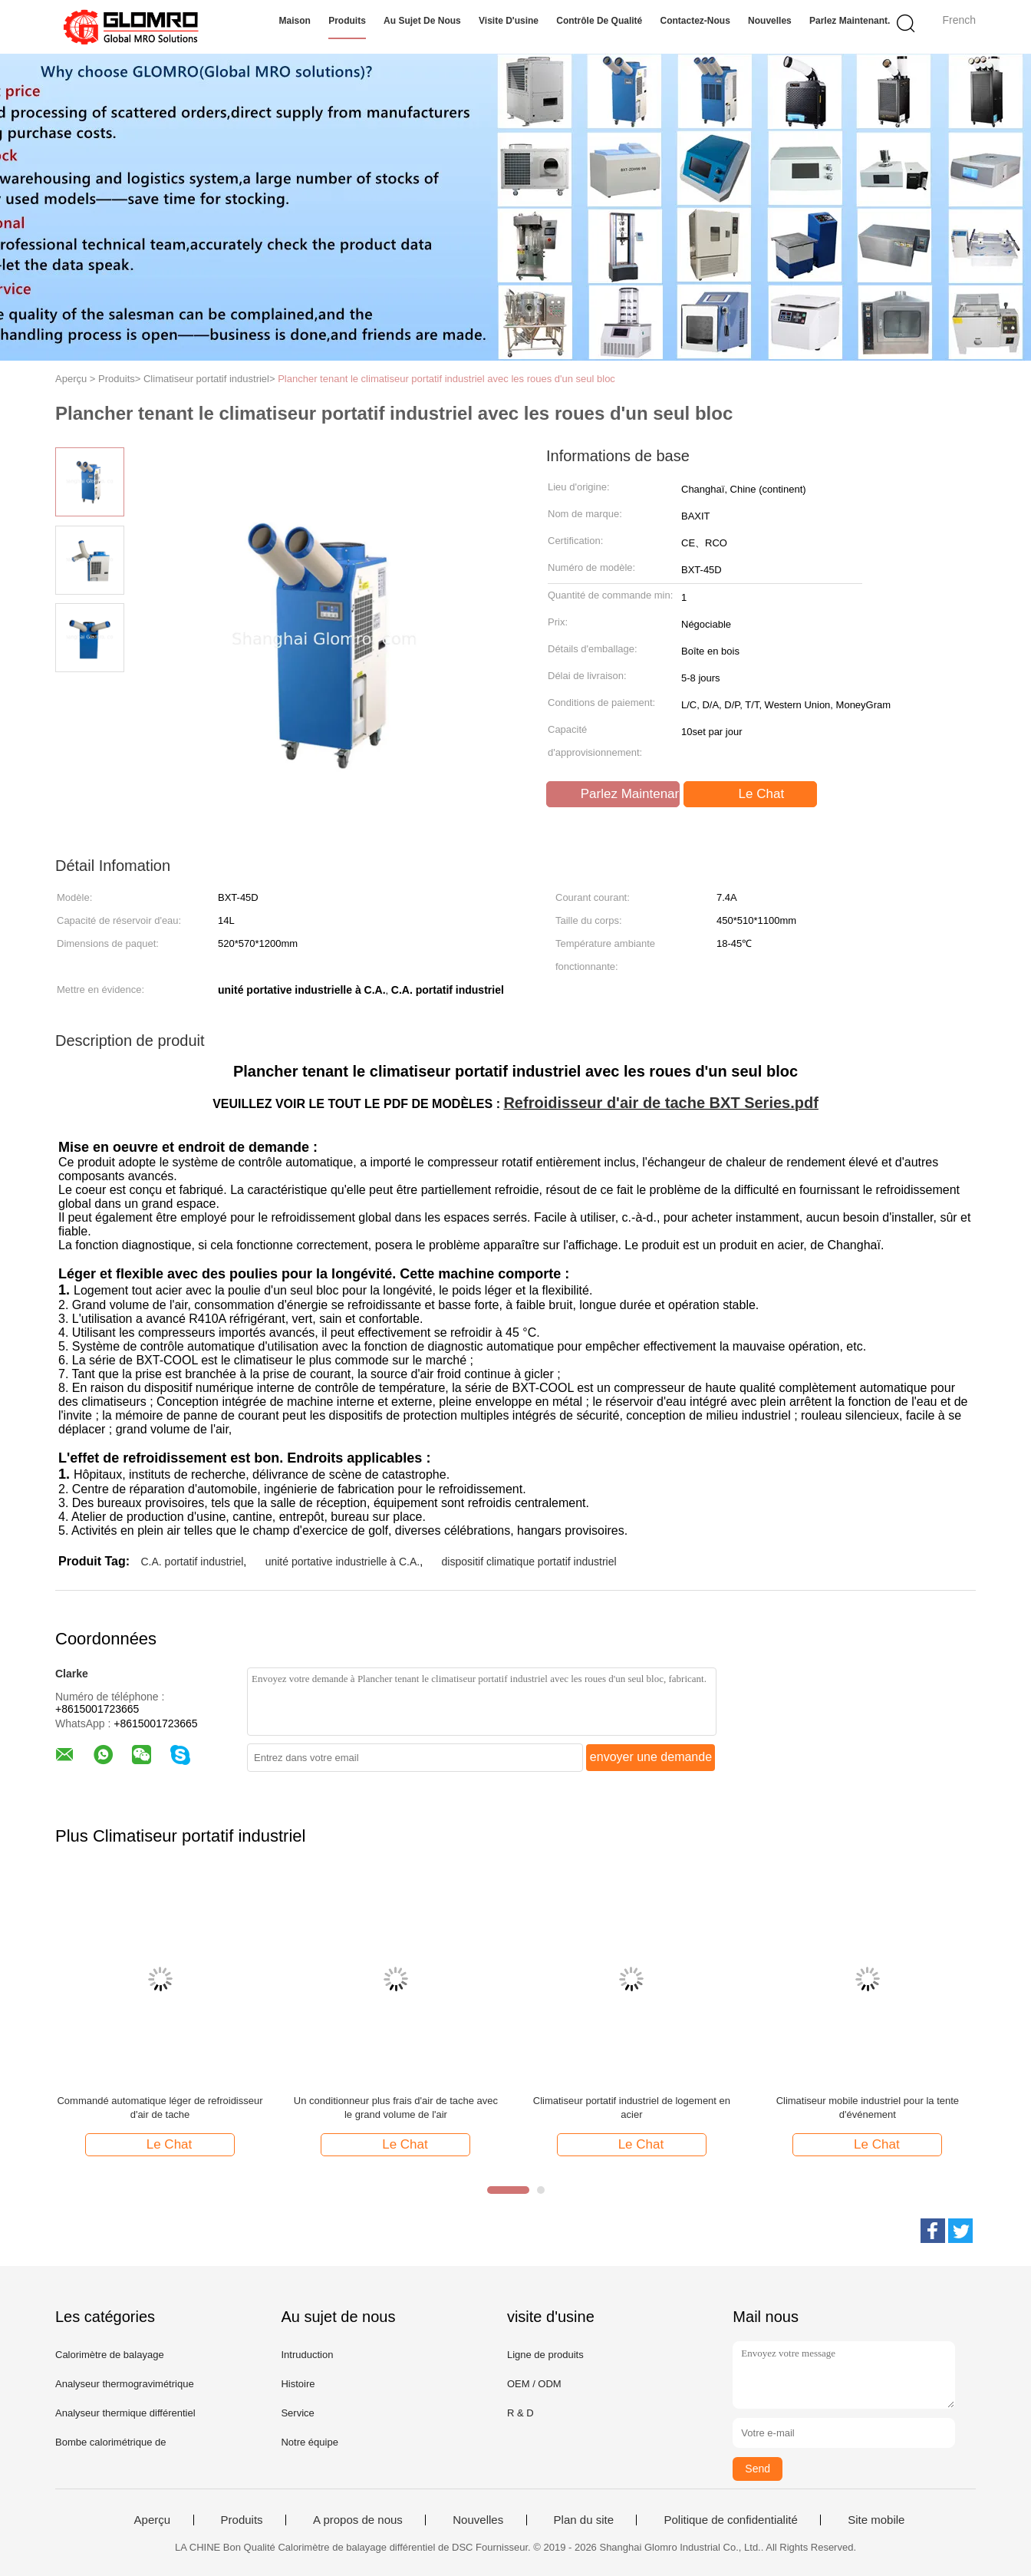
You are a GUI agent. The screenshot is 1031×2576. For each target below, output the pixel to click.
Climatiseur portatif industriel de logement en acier (631, 2107)
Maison (295, 20)
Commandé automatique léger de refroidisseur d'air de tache (159, 2107)
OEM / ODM (534, 2384)
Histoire (298, 2384)
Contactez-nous (695, 20)
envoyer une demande (651, 1756)
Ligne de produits (545, 2354)
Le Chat (752, 794)
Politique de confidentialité (730, 2520)
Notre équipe (309, 2442)
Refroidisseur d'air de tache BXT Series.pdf (660, 1102)
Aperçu (152, 2520)
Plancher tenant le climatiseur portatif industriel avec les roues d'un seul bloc (446, 378)
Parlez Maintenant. (849, 20)
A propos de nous (358, 2520)
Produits (347, 20)
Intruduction (307, 2354)
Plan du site (584, 2520)
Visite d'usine (509, 20)
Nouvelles (770, 20)
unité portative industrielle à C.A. (342, 1561)
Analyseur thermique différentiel (125, 2413)
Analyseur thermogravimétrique (124, 2384)
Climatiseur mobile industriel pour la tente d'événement (867, 2107)
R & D (520, 2413)
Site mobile (876, 2520)
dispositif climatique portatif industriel (529, 1561)
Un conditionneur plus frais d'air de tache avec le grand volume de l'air (396, 2107)
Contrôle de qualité (599, 20)
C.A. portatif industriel (191, 1561)
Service (297, 2413)
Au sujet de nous (422, 20)
